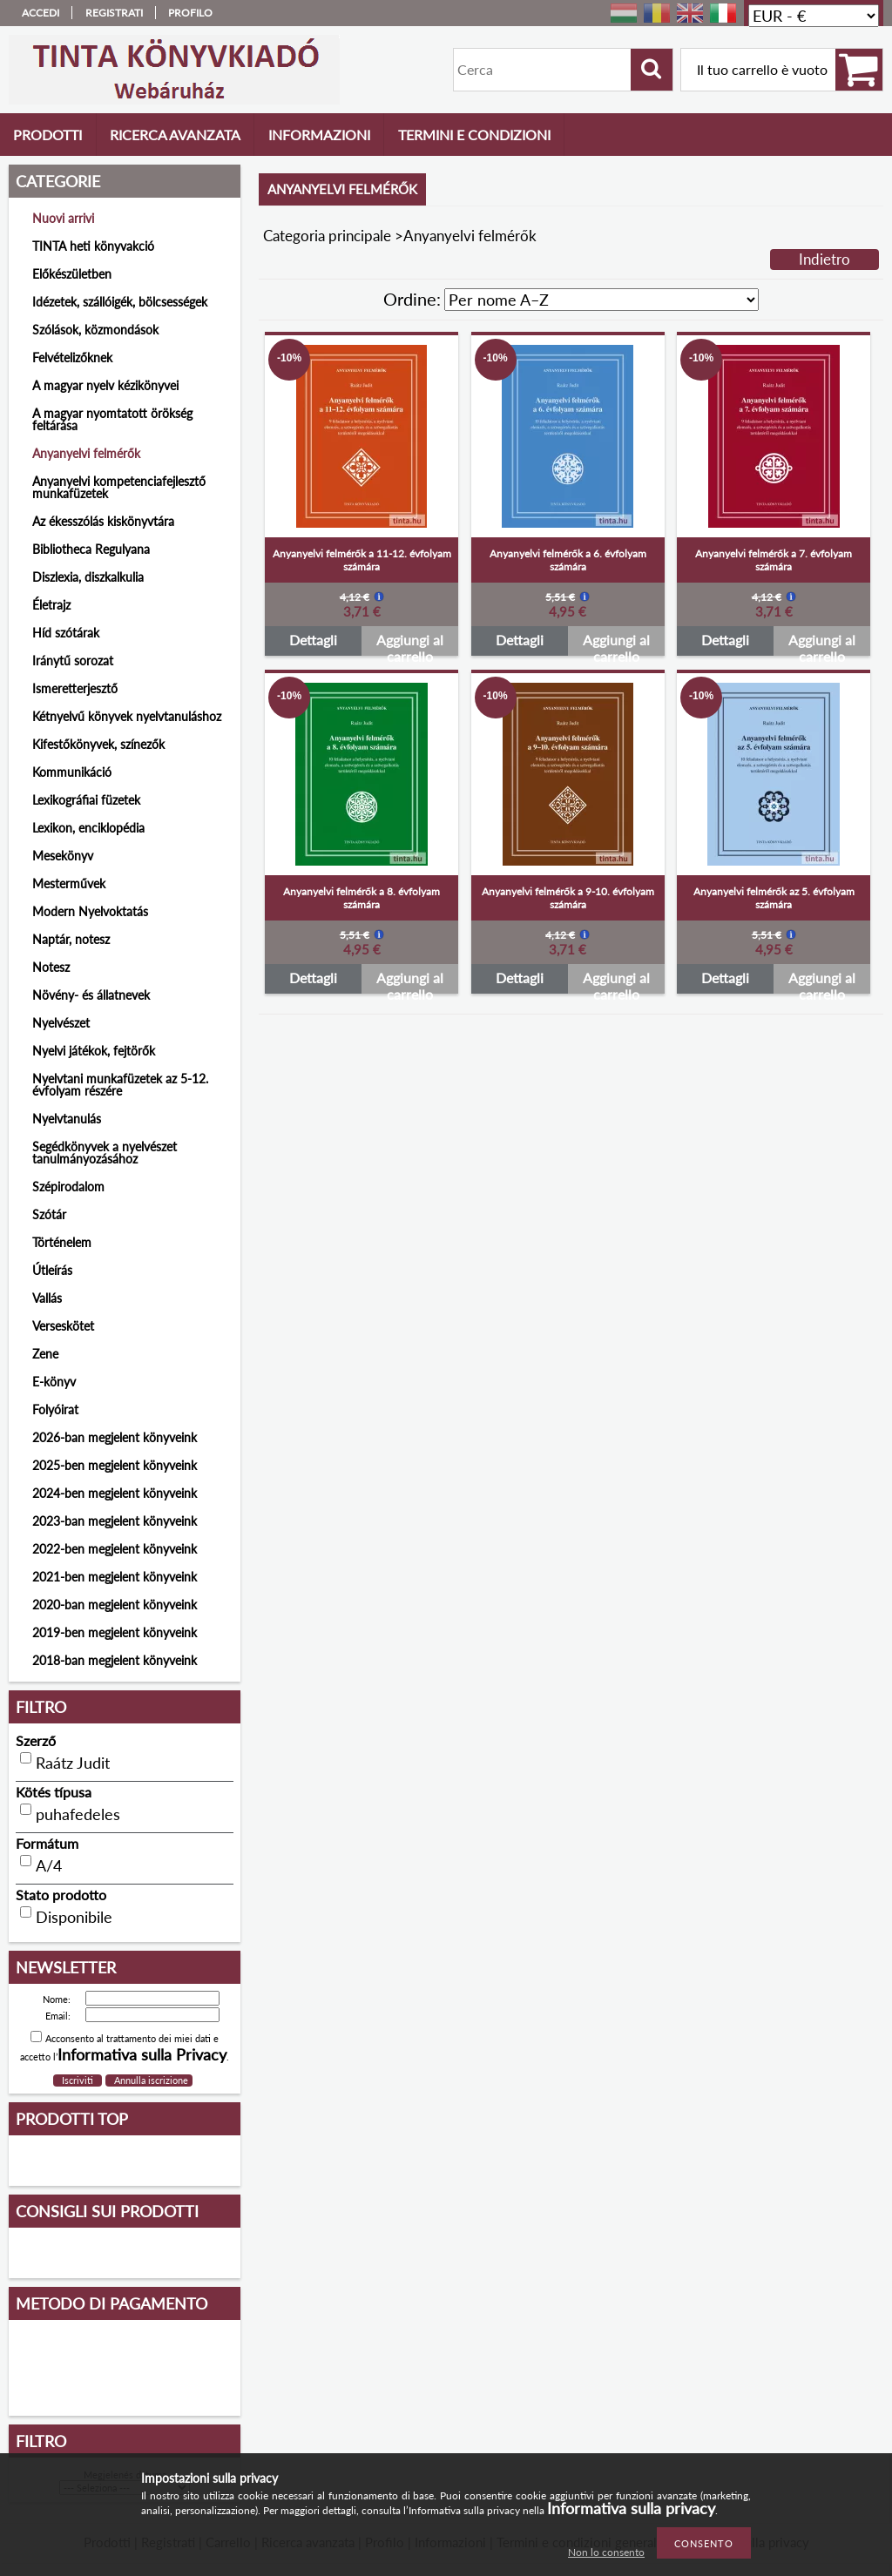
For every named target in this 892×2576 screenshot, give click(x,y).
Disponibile (74, 1916)
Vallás (47, 1298)
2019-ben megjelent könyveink (114, 1632)
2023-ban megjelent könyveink (114, 1521)
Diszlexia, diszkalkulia (88, 577)
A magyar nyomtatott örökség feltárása (112, 419)
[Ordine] (601, 299)
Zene (45, 1353)
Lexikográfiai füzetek (86, 799)
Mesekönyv (62, 855)
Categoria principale (327, 235)
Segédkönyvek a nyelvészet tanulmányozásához (104, 1152)
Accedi (40, 12)
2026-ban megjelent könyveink (114, 1437)
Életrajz (51, 604)
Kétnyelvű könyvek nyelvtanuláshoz (126, 716)
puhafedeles (78, 1814)
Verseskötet (63, 1325)
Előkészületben (72, 273)
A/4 (49, 1865)
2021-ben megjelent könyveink (114, 1576)
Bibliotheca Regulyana (91, 549)
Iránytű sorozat (72, 660)
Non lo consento (606, 2552)
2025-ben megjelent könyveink (114, 1465)
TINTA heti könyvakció (93, 246)
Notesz (51, 967)
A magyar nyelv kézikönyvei (105, 385)
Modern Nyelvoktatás (90, 911)
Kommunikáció (72, 772)
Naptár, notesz (71, 939)
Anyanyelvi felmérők (86, 453)
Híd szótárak (65, 632)
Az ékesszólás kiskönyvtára (103, 521)
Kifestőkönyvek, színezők (98, 744)
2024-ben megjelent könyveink (114, 1493)
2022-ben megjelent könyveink (114, 1548)
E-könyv (54, 1381)
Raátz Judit (73, 1762)
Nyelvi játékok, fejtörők (93, 1050)
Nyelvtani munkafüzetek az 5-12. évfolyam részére (120, 1084)
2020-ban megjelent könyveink (114, 1604)
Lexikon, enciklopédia (88, 827)
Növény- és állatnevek (91, 995)
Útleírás (52, 1270)
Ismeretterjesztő (75, 688)
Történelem (61, 1242)
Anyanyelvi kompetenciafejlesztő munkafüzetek (119, 487)
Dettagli (313, 639)
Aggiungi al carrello (409, 643)
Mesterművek (68, 883)
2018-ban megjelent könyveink (114, 1660)
